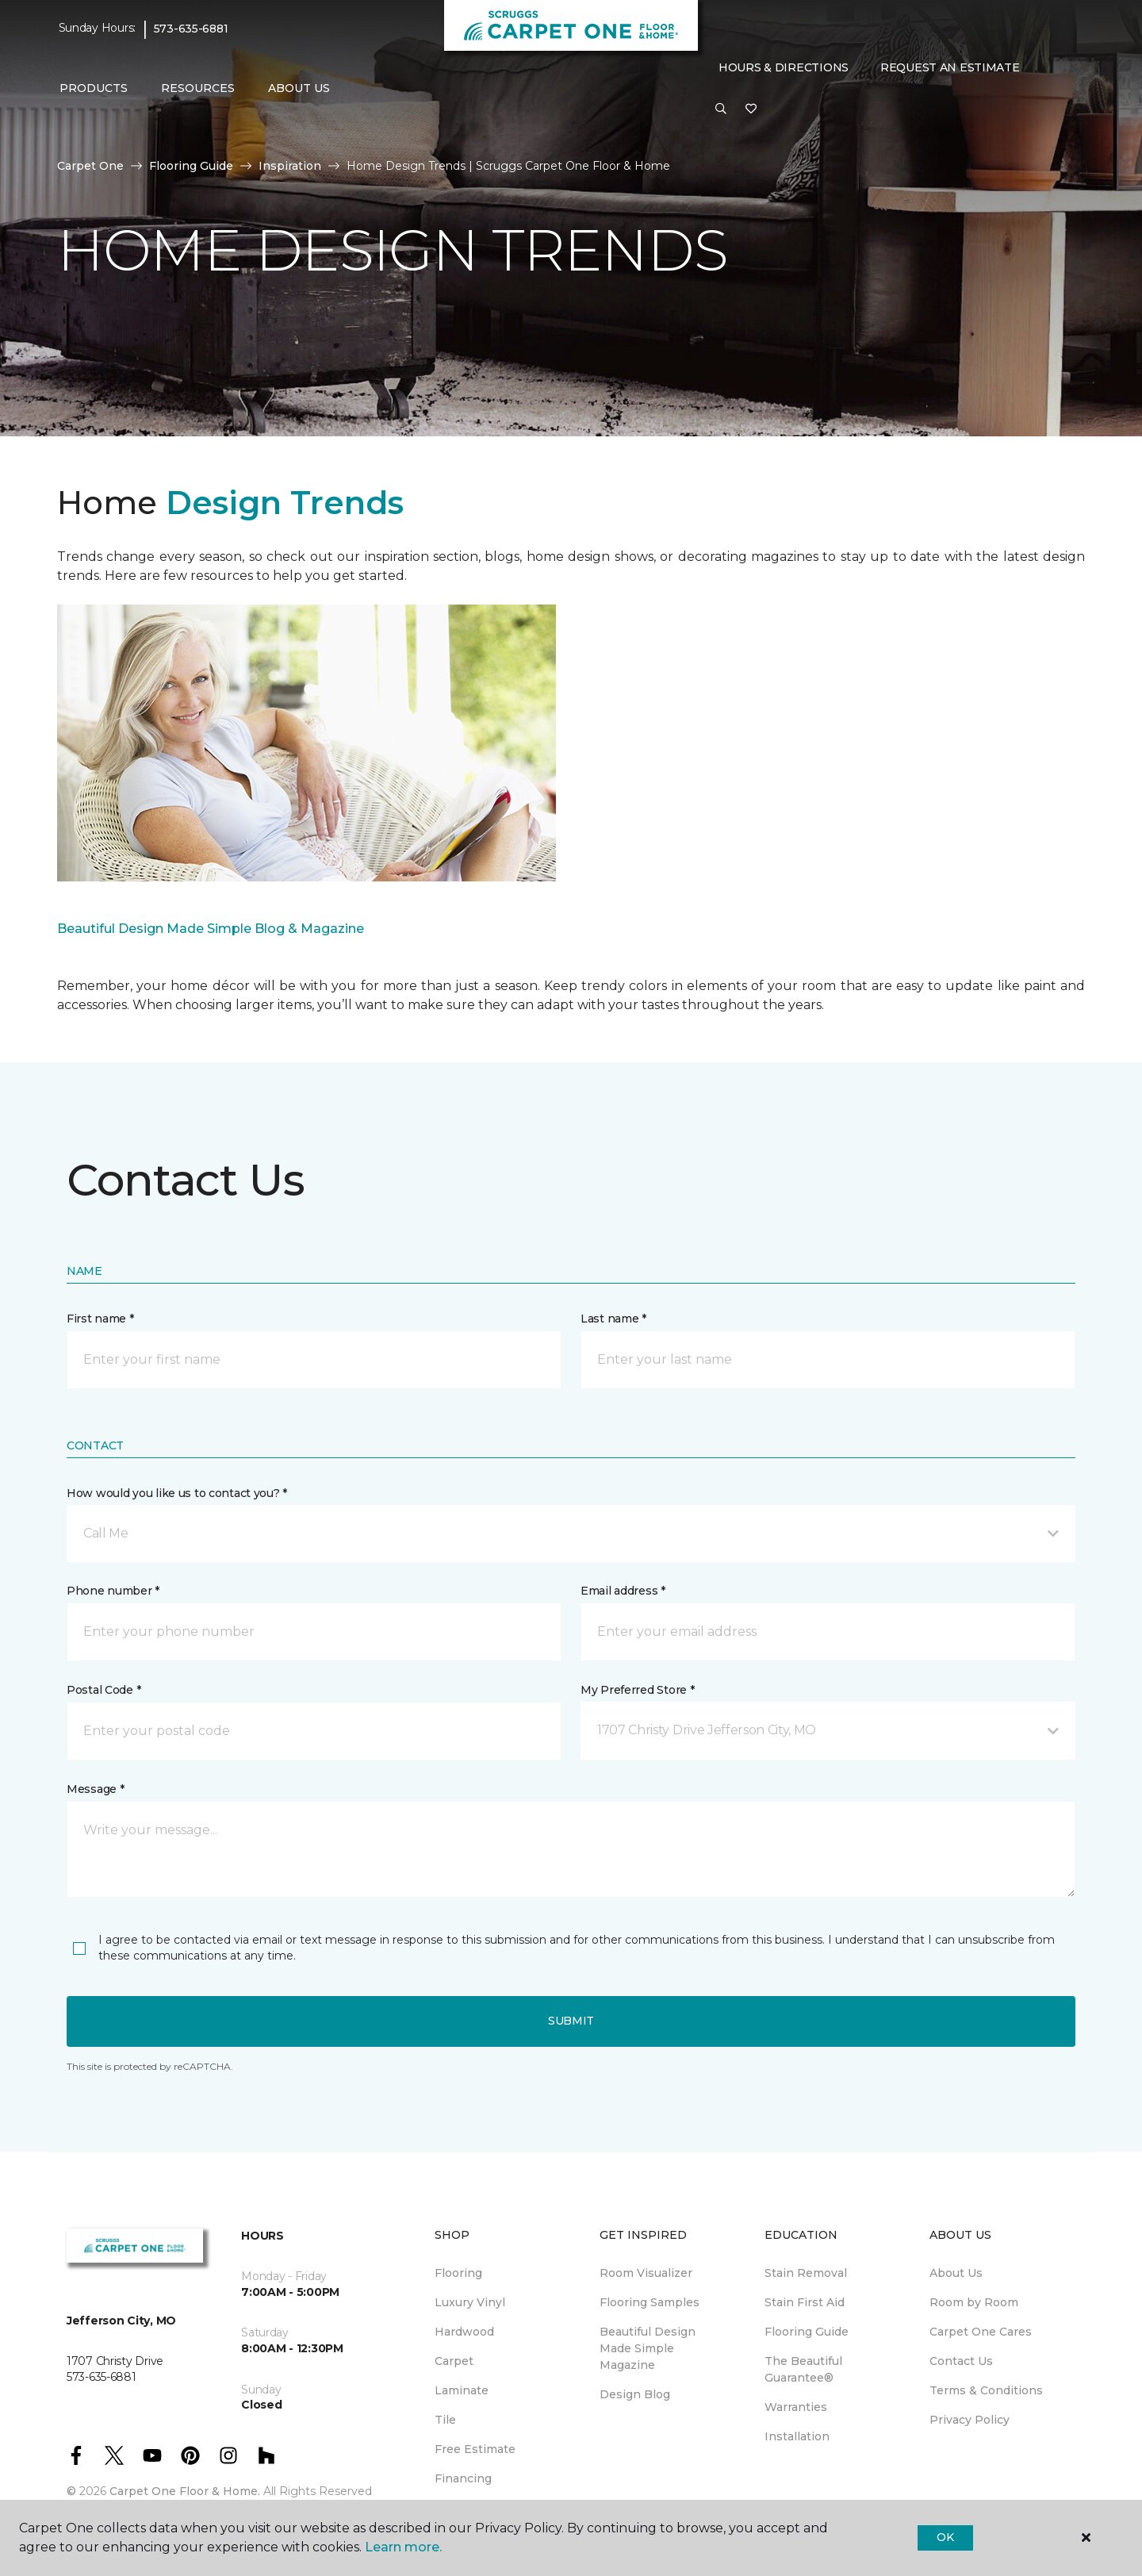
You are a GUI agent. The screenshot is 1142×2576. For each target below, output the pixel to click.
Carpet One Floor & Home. (184, 2491)
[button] (721, 109)
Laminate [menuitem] (462, 2390)
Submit (571, 2021)
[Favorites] (751, 109)
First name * (100, 1318)
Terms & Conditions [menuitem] (986, 2390)
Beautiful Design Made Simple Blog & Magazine (210, 928)
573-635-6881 (191, 28)
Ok (945, 2537)
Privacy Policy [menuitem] (969, 2420)
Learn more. (403, 2547)
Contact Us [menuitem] (961, 2361)
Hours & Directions (784, 67)
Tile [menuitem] (445, 2420)
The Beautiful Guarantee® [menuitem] (803, 2369)
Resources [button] (198, 88)
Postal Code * (103, 1689)
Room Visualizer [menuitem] (646, 2273)
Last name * (613, 1318)
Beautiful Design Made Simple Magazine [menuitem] (648, 2348)
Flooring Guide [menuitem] (807, 2332)
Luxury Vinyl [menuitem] (470, 2302)
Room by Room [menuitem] (973, 2302)
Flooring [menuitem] (458, 2273)
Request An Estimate (950, 67)
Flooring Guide (191, 166)
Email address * (623, 1590)
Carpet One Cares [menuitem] (980, 2332)
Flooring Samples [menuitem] (649, 2302)
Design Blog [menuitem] (635, 2394)
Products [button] (93, 88)
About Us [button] (299, 88)
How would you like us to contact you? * (177, 1493)
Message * (95, 1789)
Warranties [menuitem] (796, 2407)
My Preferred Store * (637, 1689)
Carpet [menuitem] (454, 2361)
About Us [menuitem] (956, 2273)
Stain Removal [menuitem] (806, 2273)
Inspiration (290, 166)
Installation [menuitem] (797, 2436)
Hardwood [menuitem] (464, 2332)
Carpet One (90, 166)
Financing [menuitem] (463, 2478)
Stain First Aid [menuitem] (805, 2302)
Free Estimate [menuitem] (475, 2449)
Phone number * (113, 1590)
